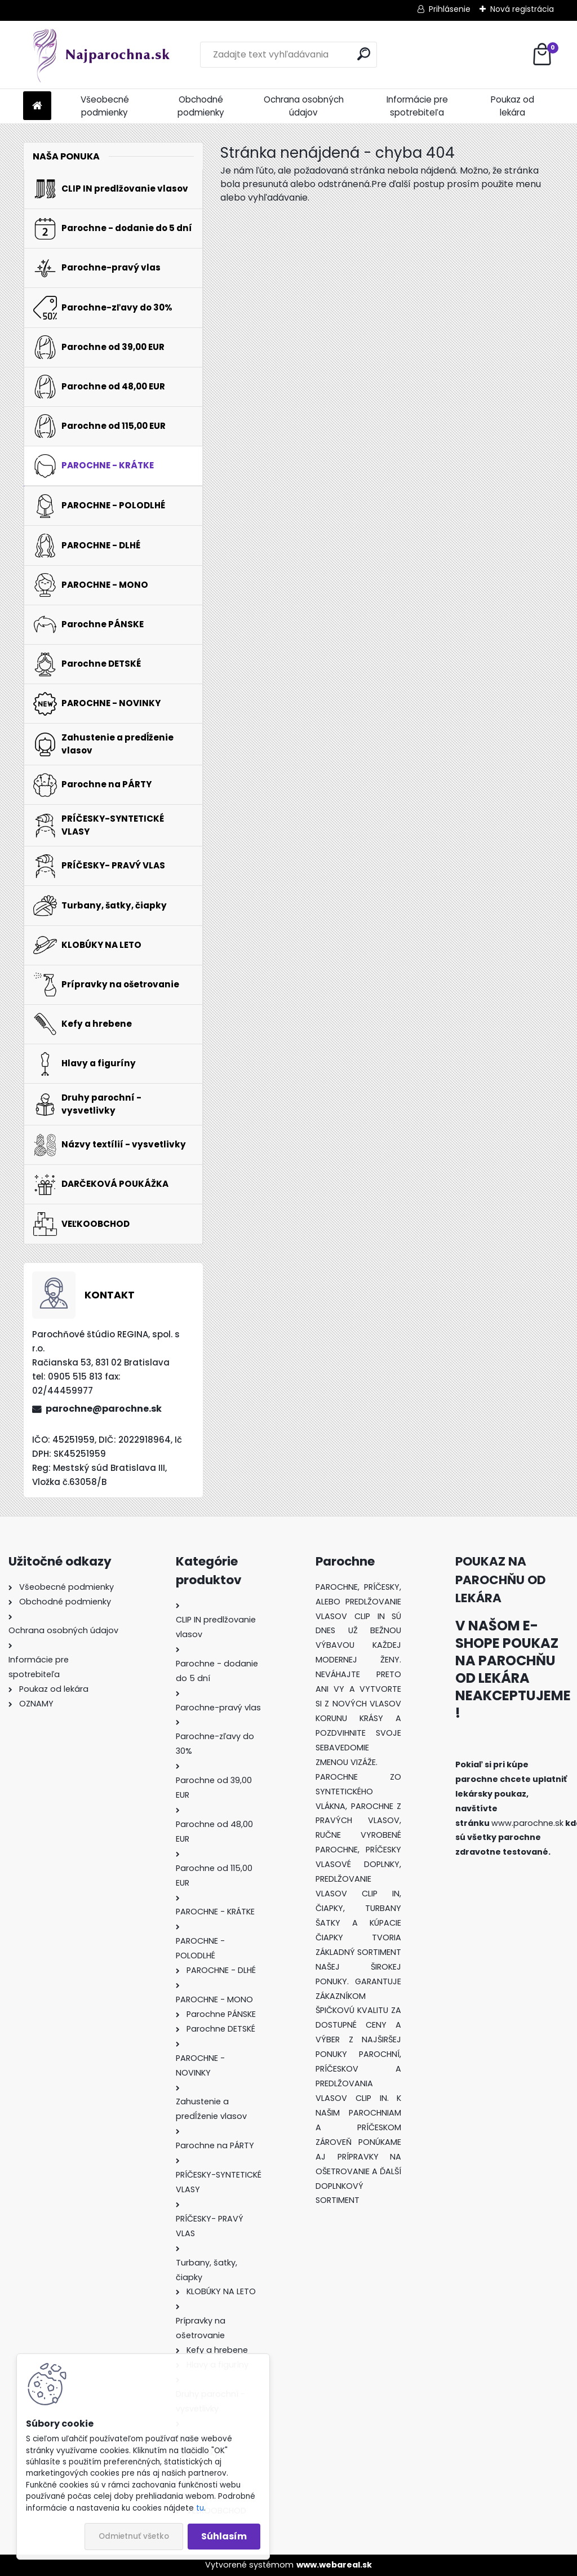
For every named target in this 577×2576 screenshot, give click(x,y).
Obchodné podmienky (200, 106)
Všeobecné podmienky (105, 106)
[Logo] (100, 54)
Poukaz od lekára (512, 106)
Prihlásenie (450, 9)
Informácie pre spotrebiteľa (417, 106)
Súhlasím (224, 2536)
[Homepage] (37, 106)
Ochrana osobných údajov (304, 106)
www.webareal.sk (334, 2564)
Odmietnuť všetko (134, 2536)
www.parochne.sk (527, 1823)
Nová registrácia (522, 9)
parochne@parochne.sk (104, 1408)
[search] (363, 53)
